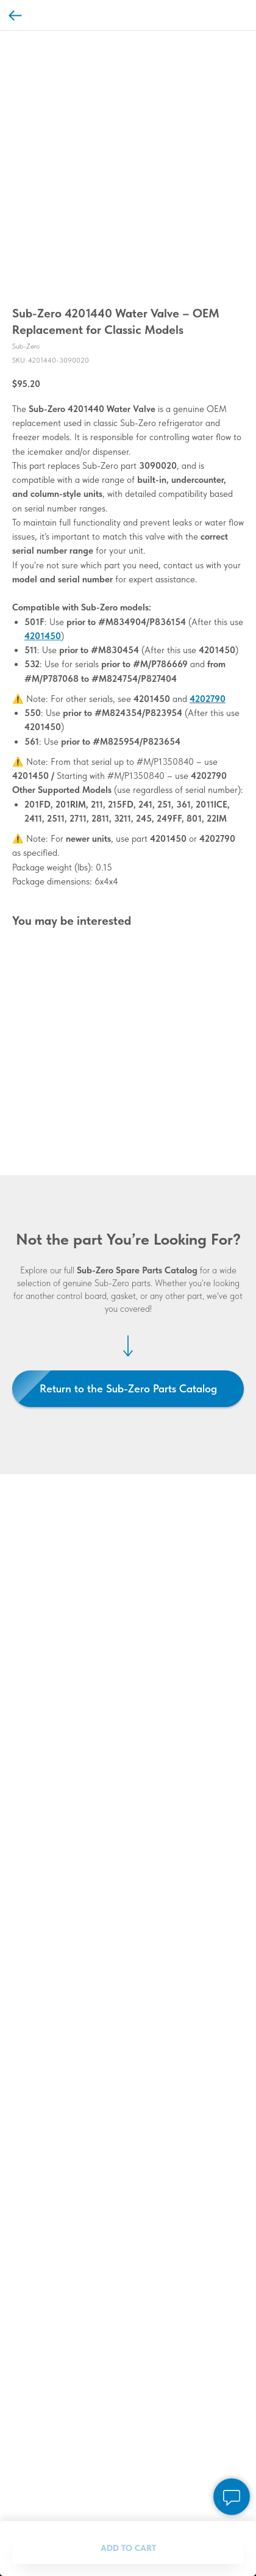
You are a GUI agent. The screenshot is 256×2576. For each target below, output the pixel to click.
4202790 (208, 698)
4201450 (42, 636)
